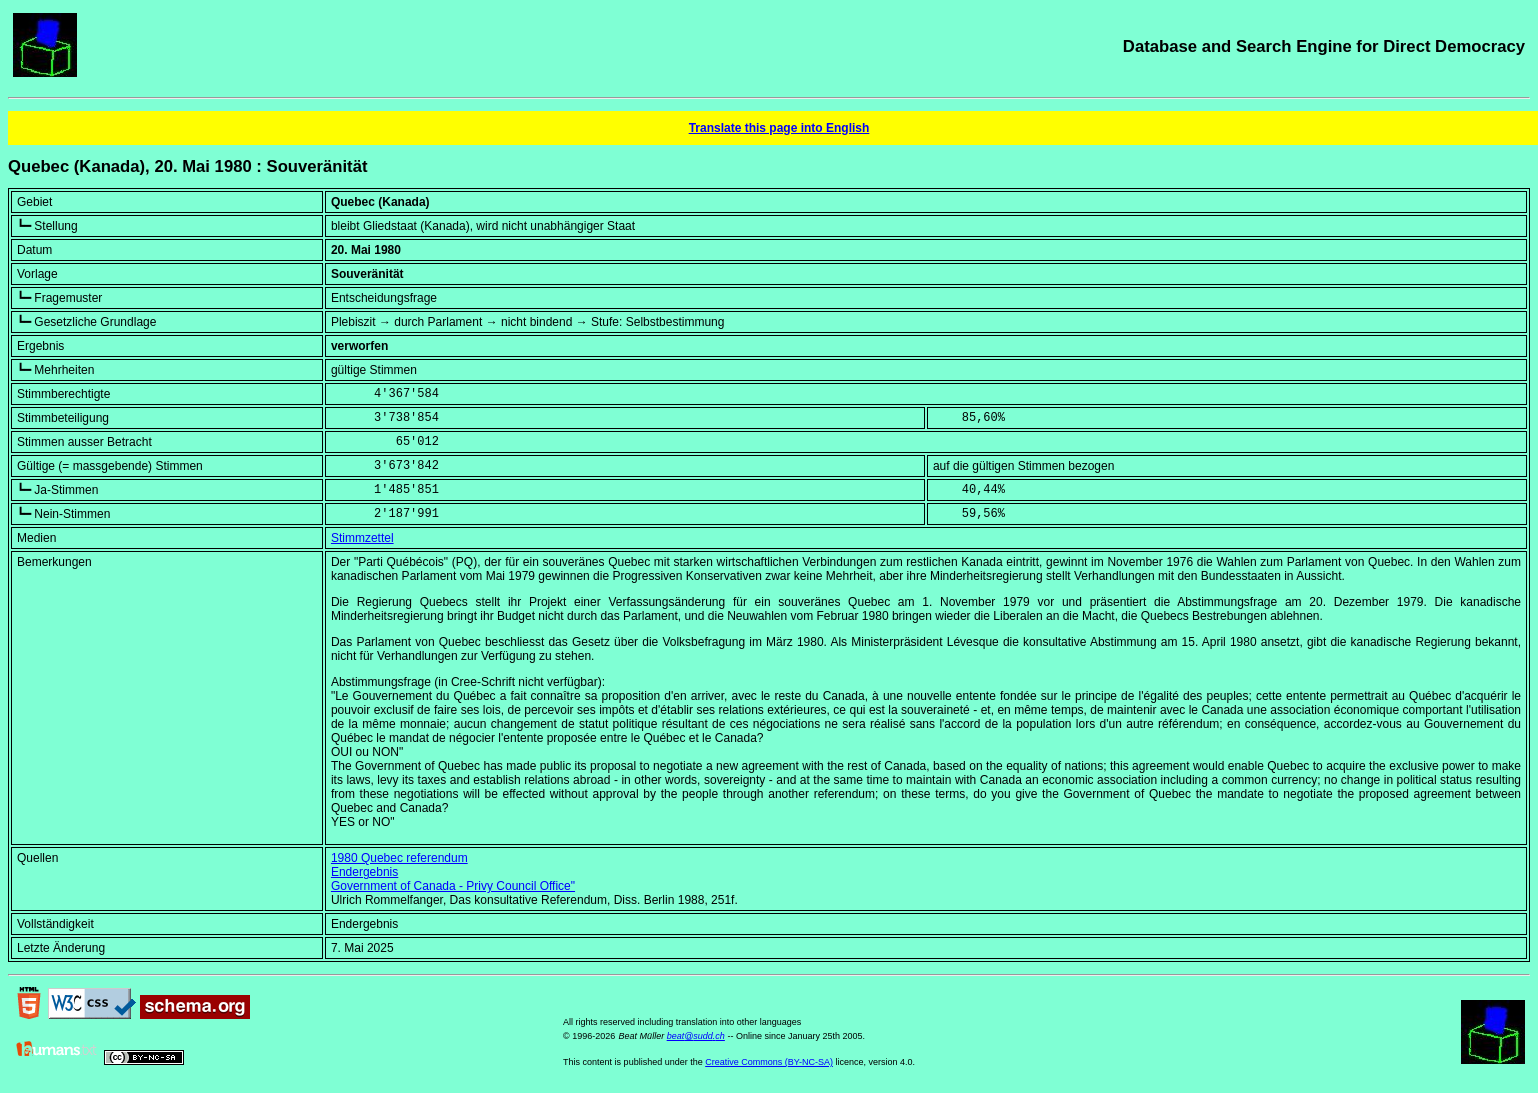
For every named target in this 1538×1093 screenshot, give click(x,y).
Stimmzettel (362, 538)
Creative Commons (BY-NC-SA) (769, 1062)
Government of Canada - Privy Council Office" (453, 886)
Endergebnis (364, 872)
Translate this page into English (779, 128)
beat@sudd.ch (696, 1036)
